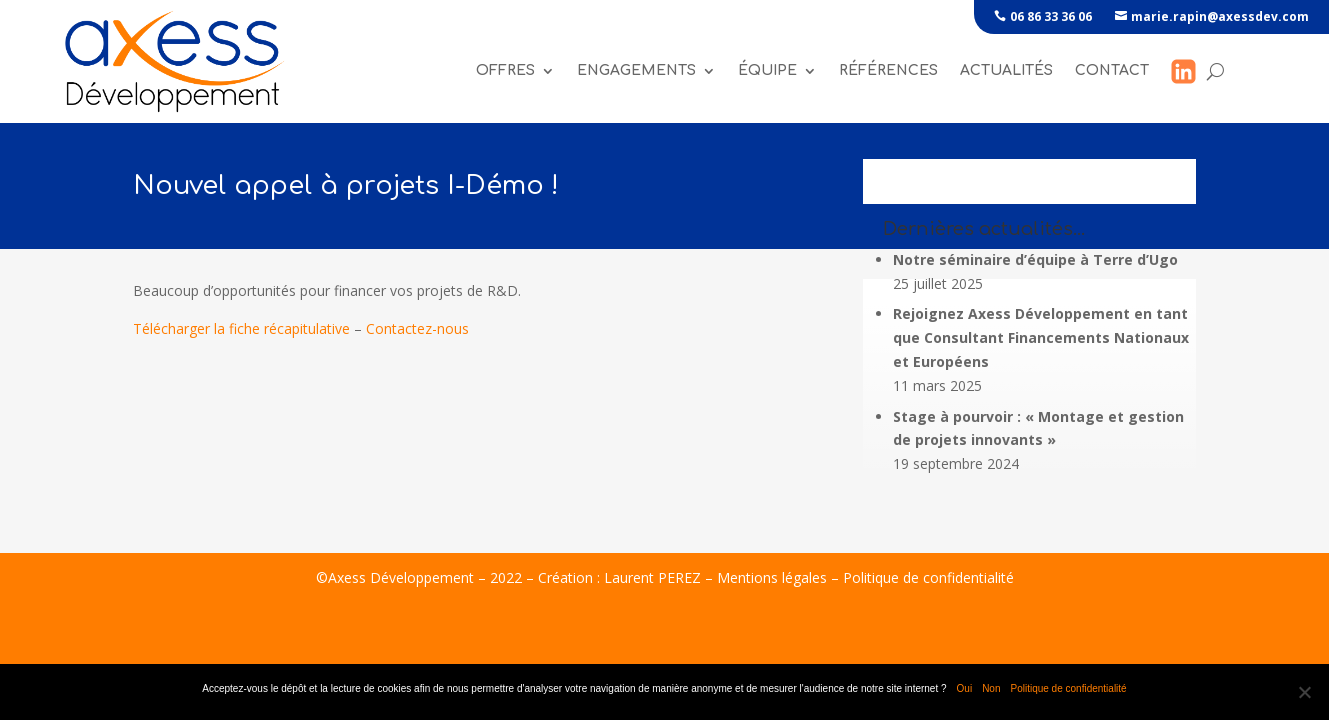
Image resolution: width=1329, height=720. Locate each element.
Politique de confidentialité (928, 577)
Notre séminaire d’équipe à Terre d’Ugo (1035, 259)
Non (991, 688)
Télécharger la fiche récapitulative (241, 328)
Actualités (1006, 70)
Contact (1112, 70)
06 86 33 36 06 (1051, 16)
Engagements (636, 70)
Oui (965, 688)
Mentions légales (772, 577)
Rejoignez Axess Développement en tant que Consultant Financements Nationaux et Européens (1041, 337)
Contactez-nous (417, 328)
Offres (505, 70)
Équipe (767, 70)
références (888, 70)
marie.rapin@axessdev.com (1220, 16)
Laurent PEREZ (652, 577)
